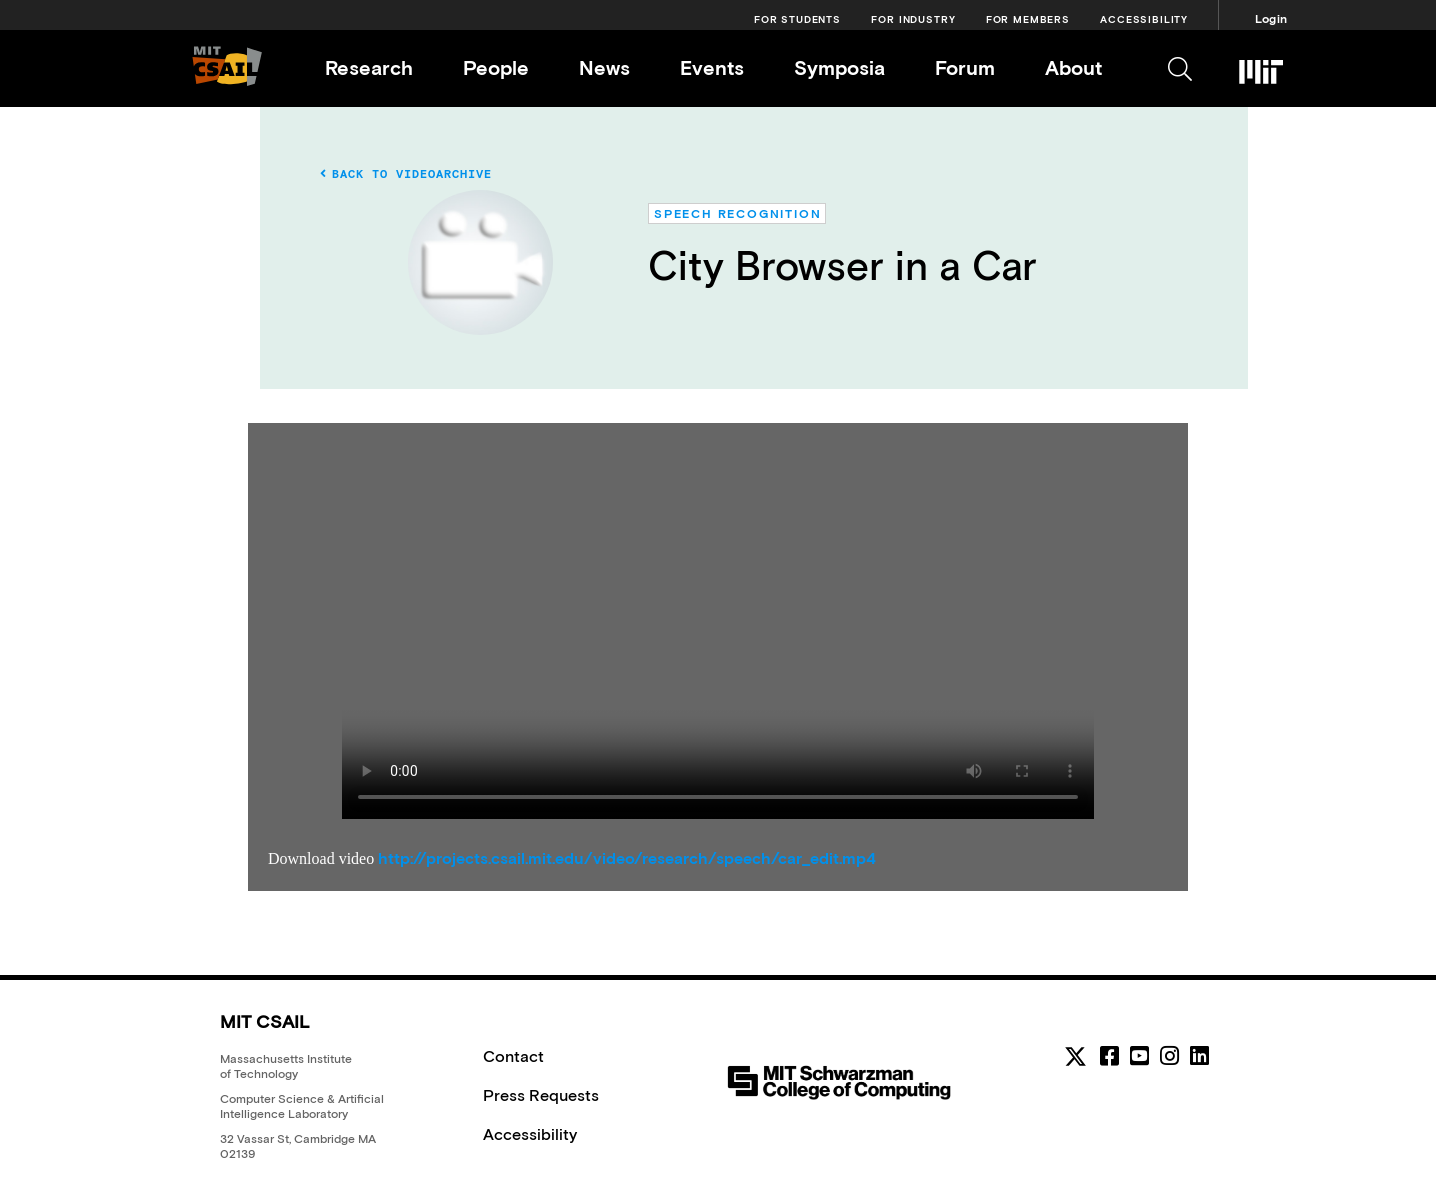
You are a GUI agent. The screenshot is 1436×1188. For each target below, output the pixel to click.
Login (1271, 19)
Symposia (839, 67)
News (604, 67)
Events (712, 67)
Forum (965, 67)
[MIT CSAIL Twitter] (1078, 1060)
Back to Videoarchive (406, 174)
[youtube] (1139, 1056)
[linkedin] (1199, 1056)
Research (369, 67)
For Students (797, 19)
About (1073, 67)
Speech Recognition (737, 214)
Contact (513, 1056)
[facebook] (1109, 1056)
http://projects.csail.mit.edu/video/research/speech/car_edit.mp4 (627, 858)
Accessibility (1144, 19)
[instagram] (1169, 1056)
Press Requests (541, 1095)
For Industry (913, 19)
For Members (1028, 19)
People (496, 67)
